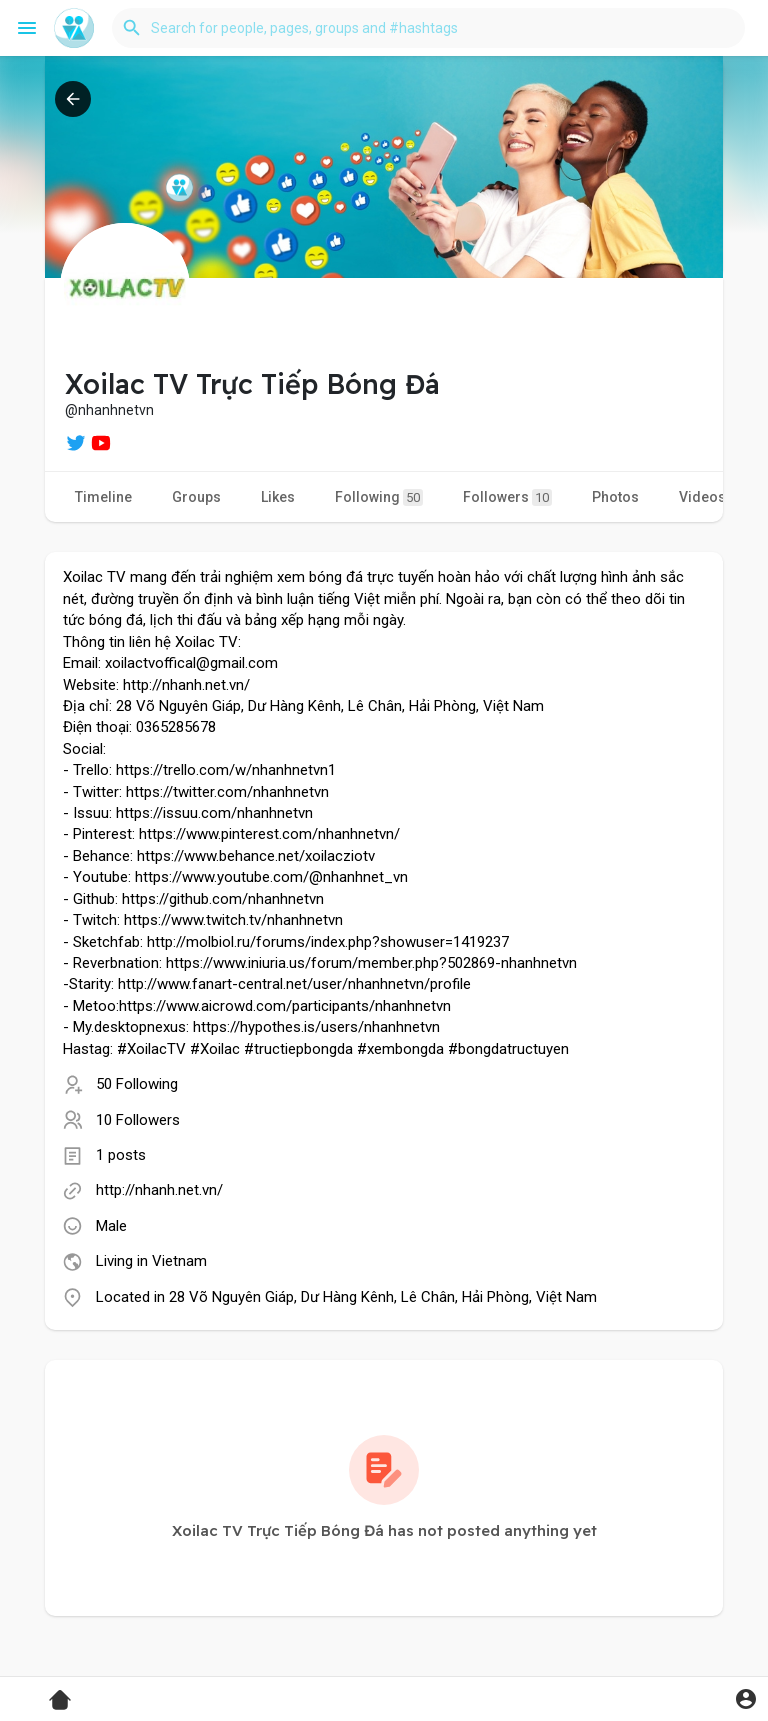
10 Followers (138, 1120)
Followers (507, 497)
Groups (196, 497)
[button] (428, 28)
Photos (615, 497)
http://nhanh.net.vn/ (159, 1190)
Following (379, 497)
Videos (702, 497)
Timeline (103, 497)
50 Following (137, 1084)
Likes (278, 497)
